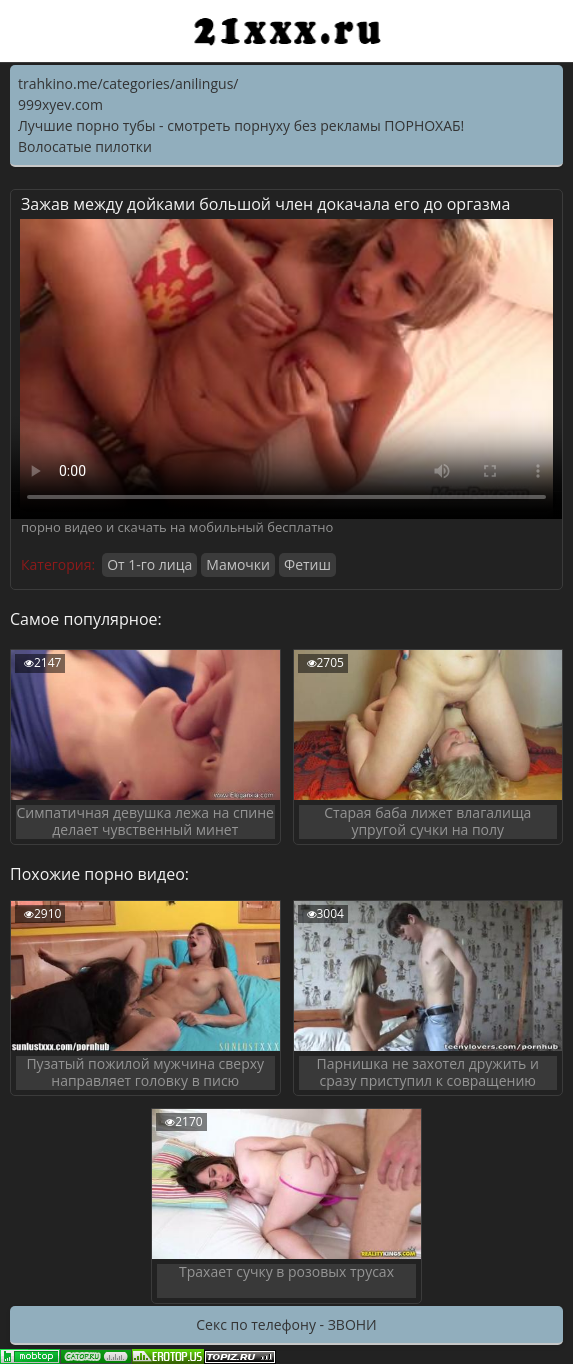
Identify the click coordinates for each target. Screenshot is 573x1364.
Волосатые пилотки (85, 146)
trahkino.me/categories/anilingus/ (128, 83)
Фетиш (307, 564)
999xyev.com (60, 104)
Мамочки (238, 564)
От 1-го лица (149, 564)
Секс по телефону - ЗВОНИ (286, 1324)
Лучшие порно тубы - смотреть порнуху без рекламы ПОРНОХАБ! (241, 125)
